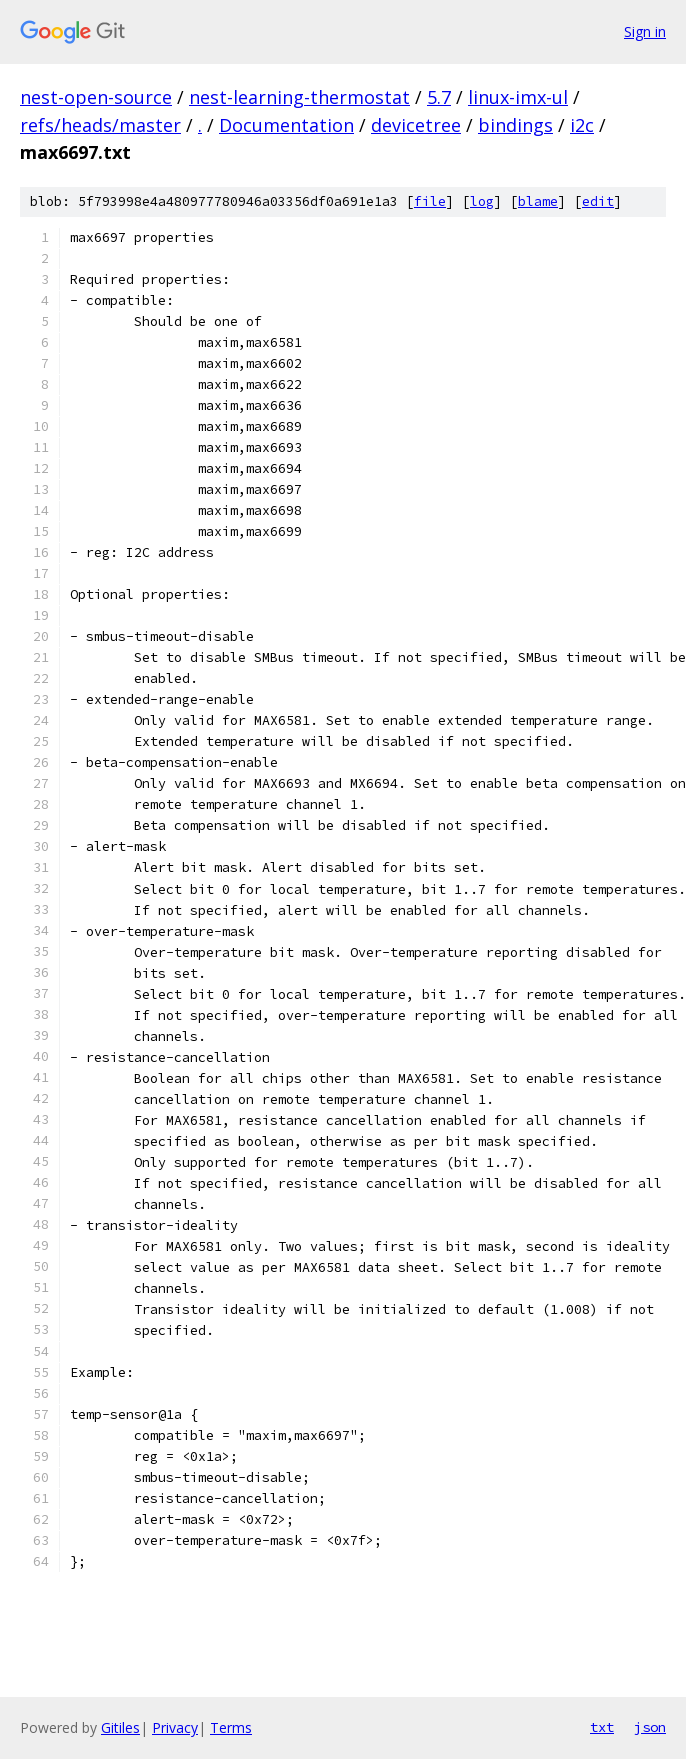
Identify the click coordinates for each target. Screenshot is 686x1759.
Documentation (286, 125)
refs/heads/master (100, 125)
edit (598, 201)
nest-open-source (96, 97)
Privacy (175, 1727)
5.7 (439, 97)
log (482, 201)
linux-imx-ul (518, 97)
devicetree (416, 125)
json (650, 1727)
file (430, 201)
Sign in (645, 31)
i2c (582, 125)
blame (538, 201)
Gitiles (120, 1727)
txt (602, 1727)
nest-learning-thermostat (299, 97)
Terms (231, 1727)
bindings (515, 125)
